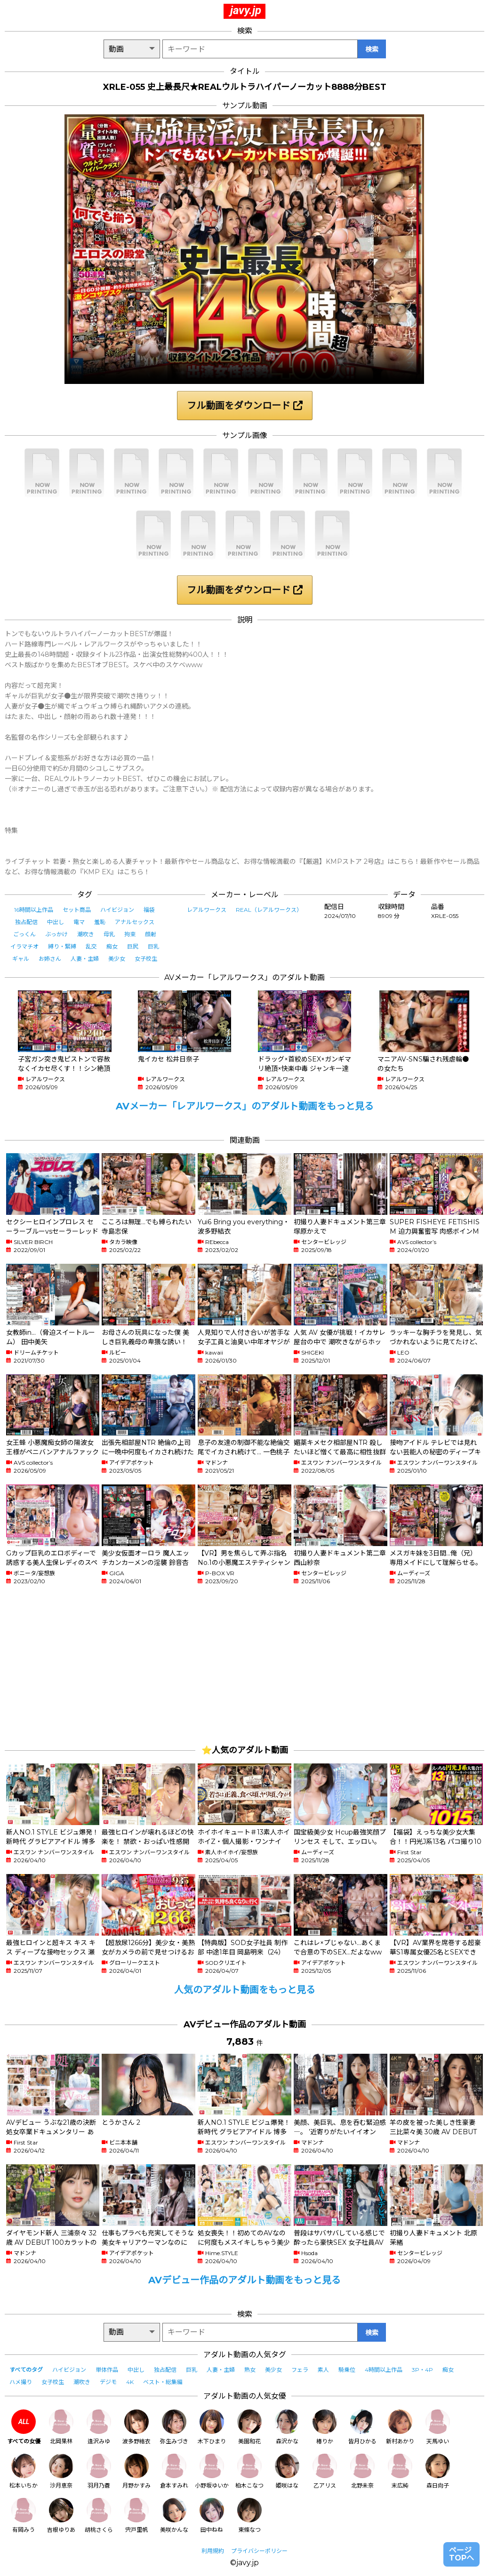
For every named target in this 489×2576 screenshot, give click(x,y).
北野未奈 (362, 2471)
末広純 (400, 2471)
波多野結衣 (136, 2427)
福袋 (149, 909)
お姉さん (50, 958)
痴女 (112, 946)
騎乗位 (346, 2369)
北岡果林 (61, 2427)
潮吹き (85, 934)
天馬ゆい (437, 2427)
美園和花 (249, 2427)
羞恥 (99, 921)
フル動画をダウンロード (245, 405)
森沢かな (287, 2427)
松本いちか (23, 2471)
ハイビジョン (117, 909)
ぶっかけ (56, 934)
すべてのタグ (26, 2369)
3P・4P (422, 2369)
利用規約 (212, 2550)
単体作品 (107, 2369)
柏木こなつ (249, 2471)
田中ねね (212, 2515)
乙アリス (325, 2471)
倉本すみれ (174, 2471)
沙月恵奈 (61, 2471)
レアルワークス (206, 909)
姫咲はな (287, 2471)
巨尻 (132, 946)
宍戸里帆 (136, 2515)
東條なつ (249, 2515)
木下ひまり (212, 2427)
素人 (323, 2369)
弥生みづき (174, 2427)
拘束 (130, 934)
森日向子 (437, 2471)
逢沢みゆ (99, 2427)
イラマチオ (24, 946)
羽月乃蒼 (99, 2471)
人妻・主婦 (85, 958)
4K (130, 2381)
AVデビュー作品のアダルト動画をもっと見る (244, 2280)
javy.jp (245, 10)
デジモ (108, 2381)
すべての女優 (23, 2427)
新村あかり (400, 2427)
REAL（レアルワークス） (269, 909)
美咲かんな (174, 2515)
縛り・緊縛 (62, 946)
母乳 (109, 934)
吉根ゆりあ (61, 2515)
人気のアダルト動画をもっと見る (244, 1989)
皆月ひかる (362, 2427)
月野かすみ (136, 2471)
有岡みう (23, 2515)
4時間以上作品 (383, 2369)
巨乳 (153, 946)
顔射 (150, 934)
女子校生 (146, 958)
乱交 (91, 946)
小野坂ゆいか (212, 2471)
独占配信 (26, 921)
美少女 (116, 958)
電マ (79, 921)
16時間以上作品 (33, 909)
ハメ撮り (20, 2381)
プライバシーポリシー (259, 2550)
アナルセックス (134, 921)
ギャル (20, 958)
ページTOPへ (461, 2554)
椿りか (325, 2427)
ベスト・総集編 (163, 2381)
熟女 (250, 2369)
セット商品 (77, 909)
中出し (55, 921)
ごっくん (24, 934)
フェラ (299, 2369)
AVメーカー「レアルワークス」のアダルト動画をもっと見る (245, 1106)
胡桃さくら (99, 2515)
